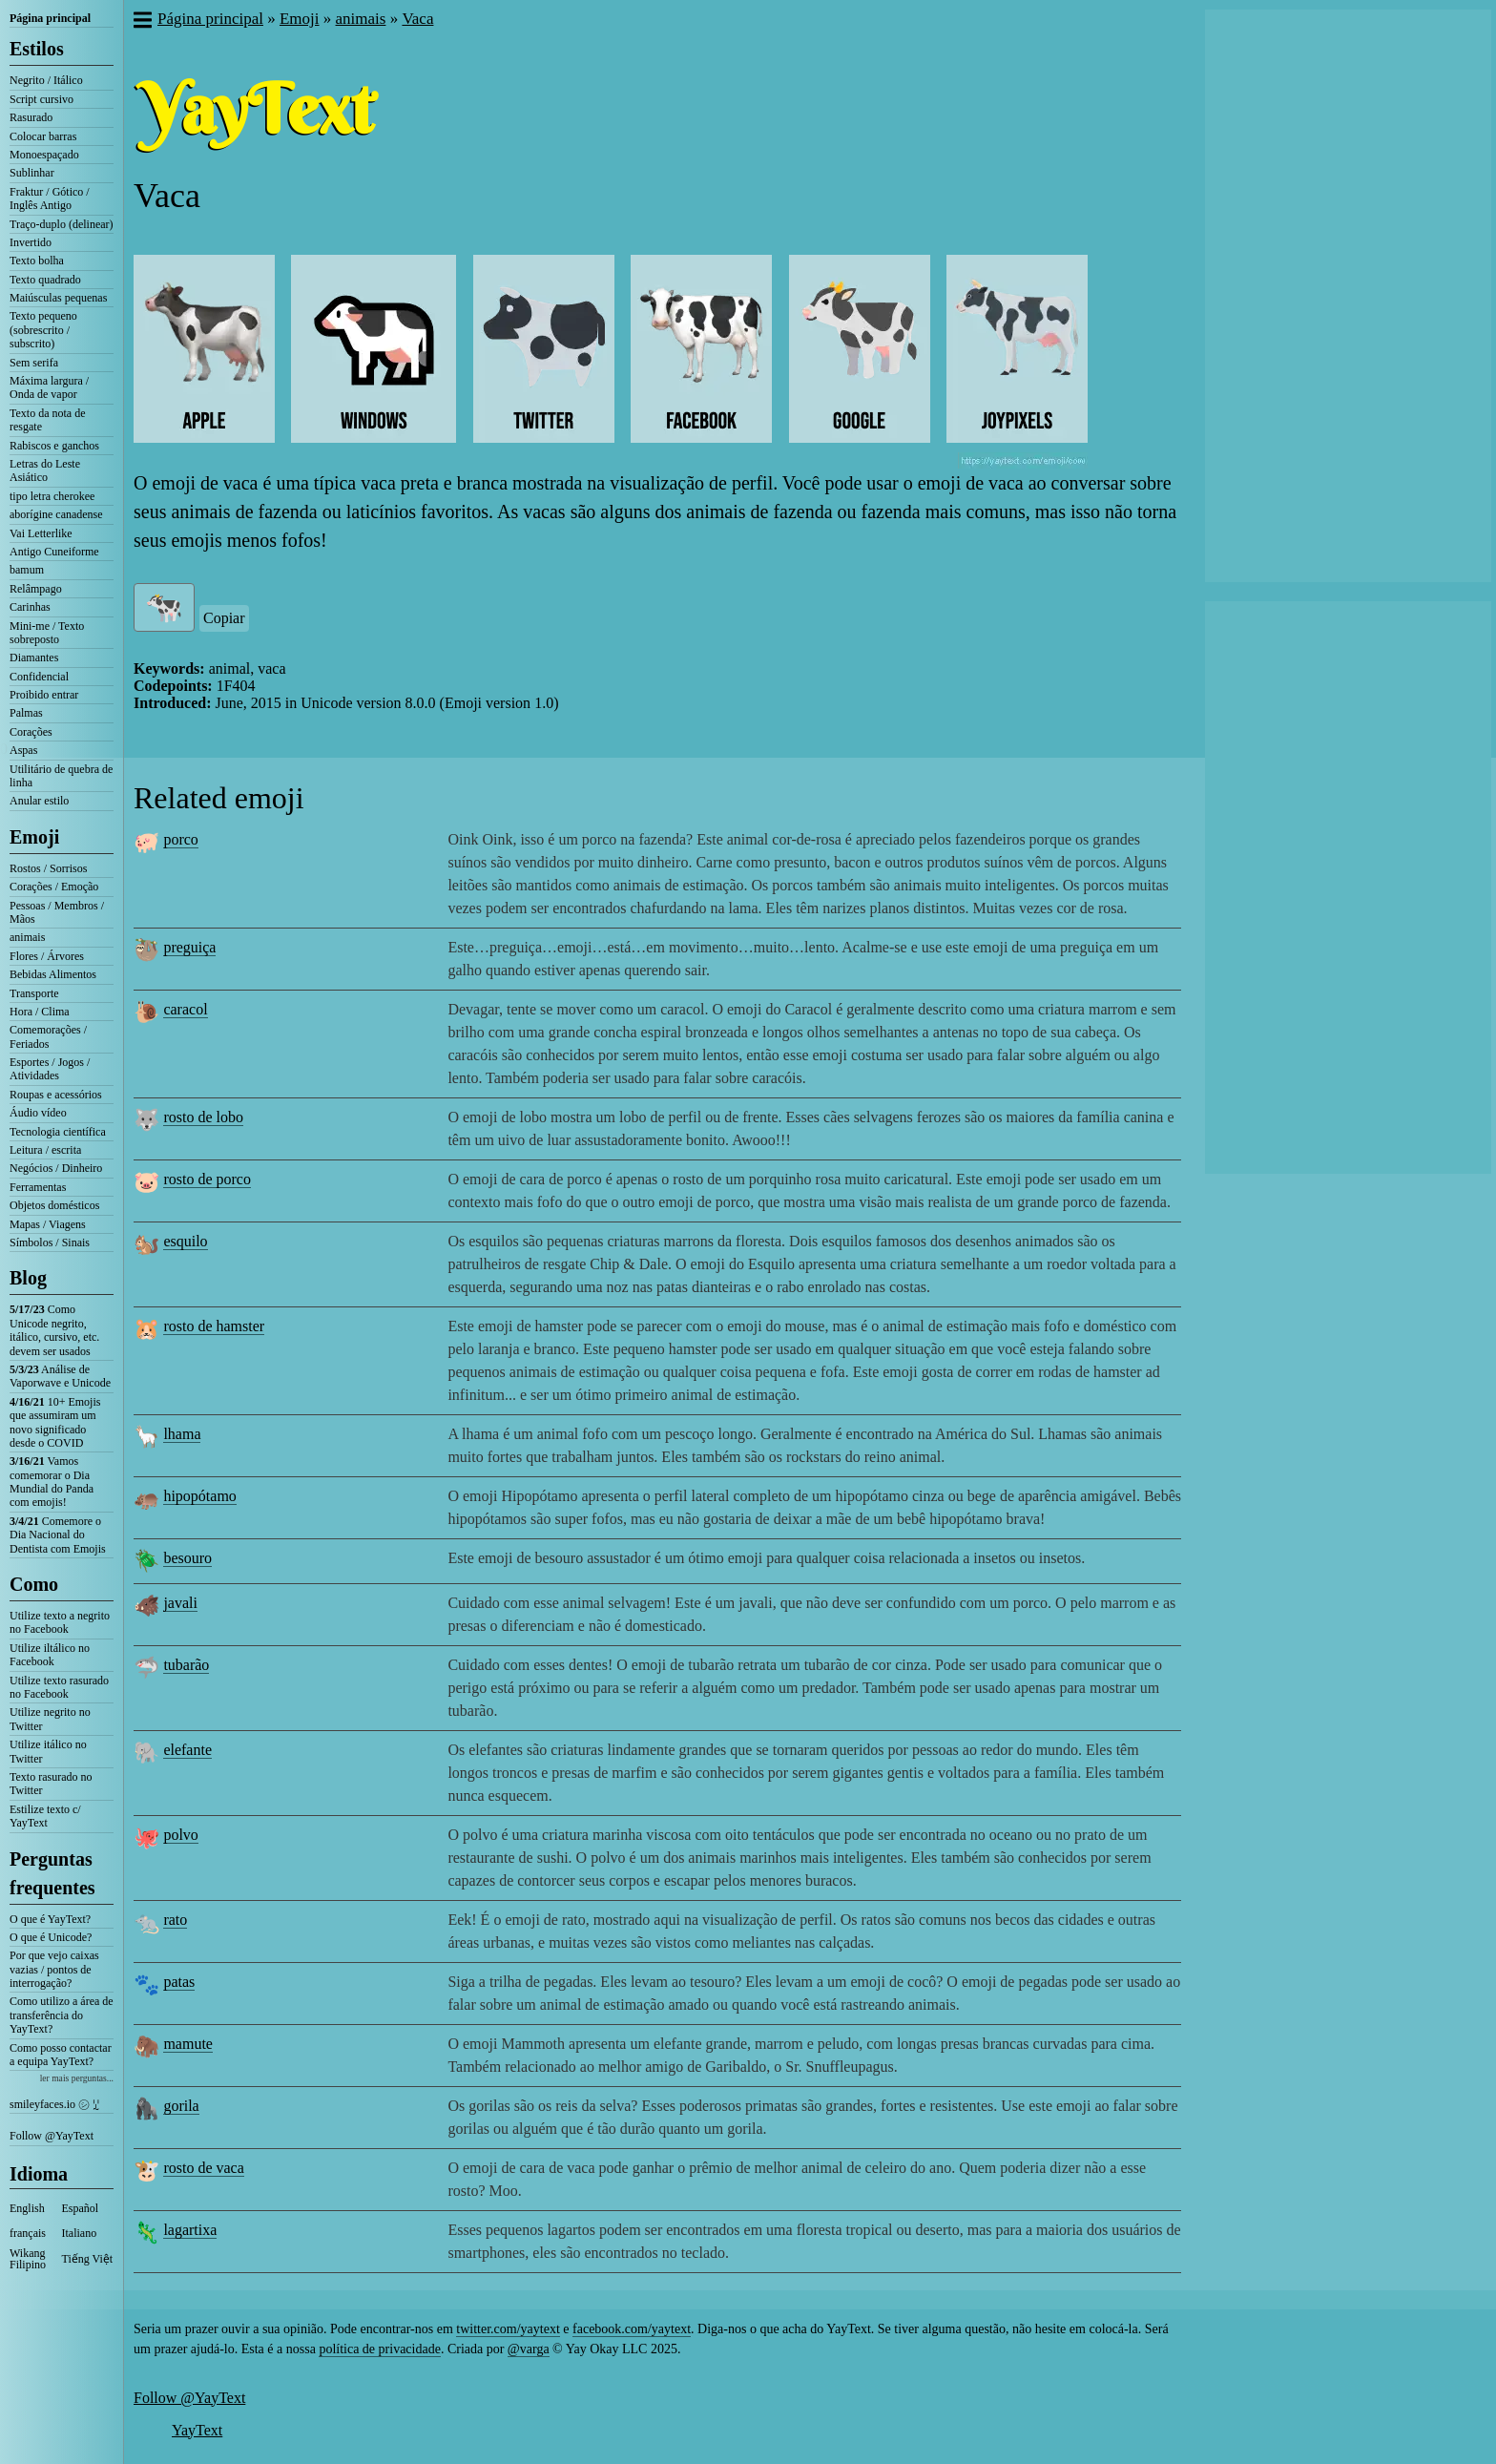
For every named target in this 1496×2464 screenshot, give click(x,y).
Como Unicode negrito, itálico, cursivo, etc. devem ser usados (54, 1330)
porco (180, 839)
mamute (188, 2044)
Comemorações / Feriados (48, 1036)
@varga (529, 2349)
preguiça (189, 947)
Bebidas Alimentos (53, 974)
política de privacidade (380, 2349)
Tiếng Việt (88, 2259)
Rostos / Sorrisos (48, 868)
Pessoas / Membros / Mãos (57, 912)
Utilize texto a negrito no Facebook (60, 1622)
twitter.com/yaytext (507, 2329)
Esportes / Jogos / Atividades (50, 1068)
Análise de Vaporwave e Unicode (60, 1376)
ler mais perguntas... (77, 2078)
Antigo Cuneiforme (54, 551)
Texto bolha (37, 260)
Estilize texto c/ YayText (45, 1816)
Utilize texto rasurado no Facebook (59, 1687)
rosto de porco (207, 1179)
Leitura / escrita (45, 1150)
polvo (180, 1835)
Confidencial (39, 676)
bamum (27, 569)
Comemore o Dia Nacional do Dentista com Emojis (58, 1535)
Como (34, 1584)
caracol (185, 1009)
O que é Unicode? (51, 1937)
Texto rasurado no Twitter (51, 1783)
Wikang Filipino (28, 2258)
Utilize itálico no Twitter (48, 1751)
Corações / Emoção (54, 886)
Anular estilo (39, 800)
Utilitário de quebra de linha (61, 775)
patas (179, 1981)
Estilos (37, 48)
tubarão (186, 1665)
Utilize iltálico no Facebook (50, 1654)
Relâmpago (36, 588)
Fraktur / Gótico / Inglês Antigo (50, 198)
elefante (187, 1750)
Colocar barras (43, 136)
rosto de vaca (203, 2168)
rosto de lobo (203, 1117)
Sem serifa (34, 362)
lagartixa (190, 2230)
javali (180, 1603)
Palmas (26, 713)
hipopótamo (199, 1496)
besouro (187, 1558)
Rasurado (31, 117)
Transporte (34, 993)
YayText (197, 2430)
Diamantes (34, 657)
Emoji (34, 836)
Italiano (79, 2233)
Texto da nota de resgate (47, 420)
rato (175, 1919)
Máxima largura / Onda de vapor (49, 387)
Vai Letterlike (41, 533)
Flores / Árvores (47, 956)
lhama (181, 1434)
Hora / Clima (40, 1011)
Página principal (50, 18)
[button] (142, 22)
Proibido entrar (44, 694)
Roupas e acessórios (56, 1094)
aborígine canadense (56, 514)
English (27, 2208)
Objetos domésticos (54, 1205)
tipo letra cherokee (52, 496)
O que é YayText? (50, 1919)
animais (27, 937)
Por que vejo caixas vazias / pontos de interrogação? (54, 1969)
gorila (180, 2106)
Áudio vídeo (38, 1112)
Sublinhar (32, 172)
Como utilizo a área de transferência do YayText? (62, 2015)
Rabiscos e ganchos (54, 445)
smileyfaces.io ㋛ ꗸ (54, 2104)
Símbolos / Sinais (50, 1242)
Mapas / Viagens (48, 1224)
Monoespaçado (44, 154)
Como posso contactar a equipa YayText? (61, 2054)
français (28, 2233)
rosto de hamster (213, 1326)
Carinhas (30, 607)
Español (80, 2208)
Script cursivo (41, 99)
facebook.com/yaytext (631, 2329)
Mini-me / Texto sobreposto (47, 632)
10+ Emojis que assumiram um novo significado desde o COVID (55, 1422)
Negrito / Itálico (46, 80)
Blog (28, 1277)
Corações (31, 732)
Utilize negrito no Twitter (50, 1718)
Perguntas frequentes (52, 1873)
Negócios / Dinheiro (56, 1168)
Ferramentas (38, 1187)
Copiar (224, 618)
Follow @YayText (52, 2135)
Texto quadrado (45, 279)
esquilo (185, 1241)
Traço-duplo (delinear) (62, 224)
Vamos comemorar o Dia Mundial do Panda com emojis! (52, 1481)
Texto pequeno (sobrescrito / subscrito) (43, 329)
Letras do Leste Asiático (45, 470)
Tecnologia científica (58, 1131)
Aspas (23, 750)
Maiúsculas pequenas (58, 297)
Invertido (31, 242)
